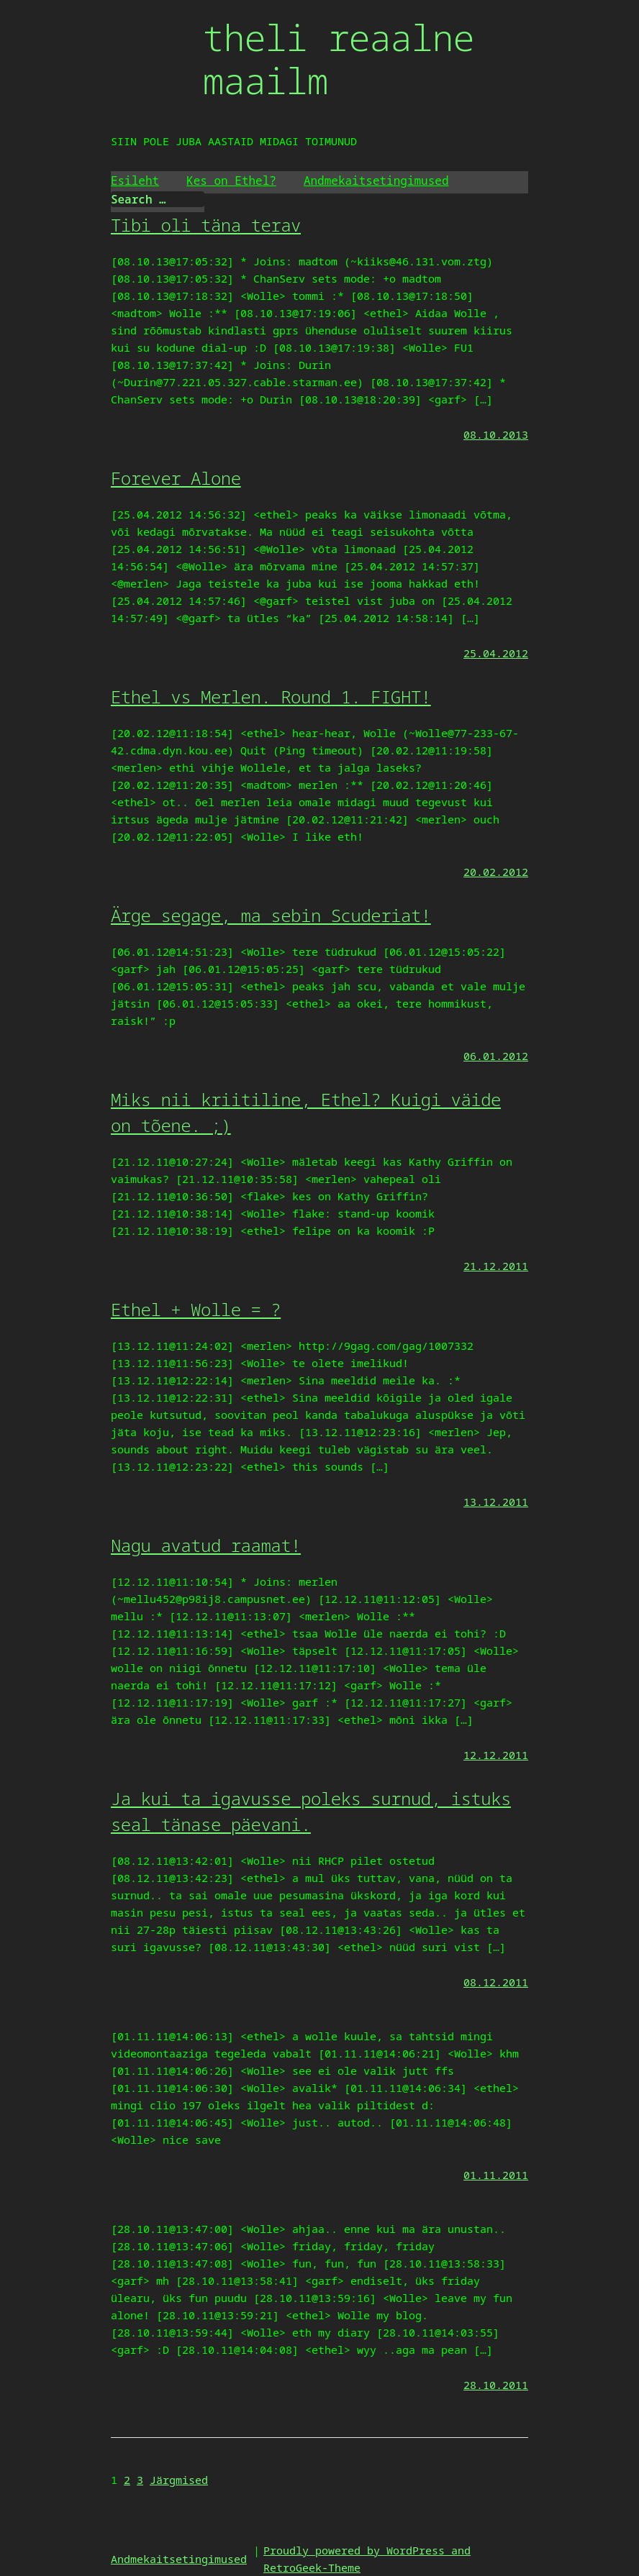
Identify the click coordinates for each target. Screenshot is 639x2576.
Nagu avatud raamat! (206, 1545)
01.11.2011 (495, 2175)
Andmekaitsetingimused (376, 180)
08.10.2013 (495, 434)
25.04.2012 (495, 653)
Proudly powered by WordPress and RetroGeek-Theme (367, 2559)
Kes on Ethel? (231, 180)
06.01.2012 (495, 1056)
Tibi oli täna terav (206, 225)
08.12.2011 (495, 1982)
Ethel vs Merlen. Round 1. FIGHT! (271, 696)
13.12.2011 (495, 1501)
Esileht (135, 180)
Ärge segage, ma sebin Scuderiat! (271, 915)
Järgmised (179, 2479)
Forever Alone (176, 478)
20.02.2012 (495, 871)
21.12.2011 (495, 1266)
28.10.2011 (495, 2385)
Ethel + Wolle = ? (196, 1309)
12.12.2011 (495, 1755)
